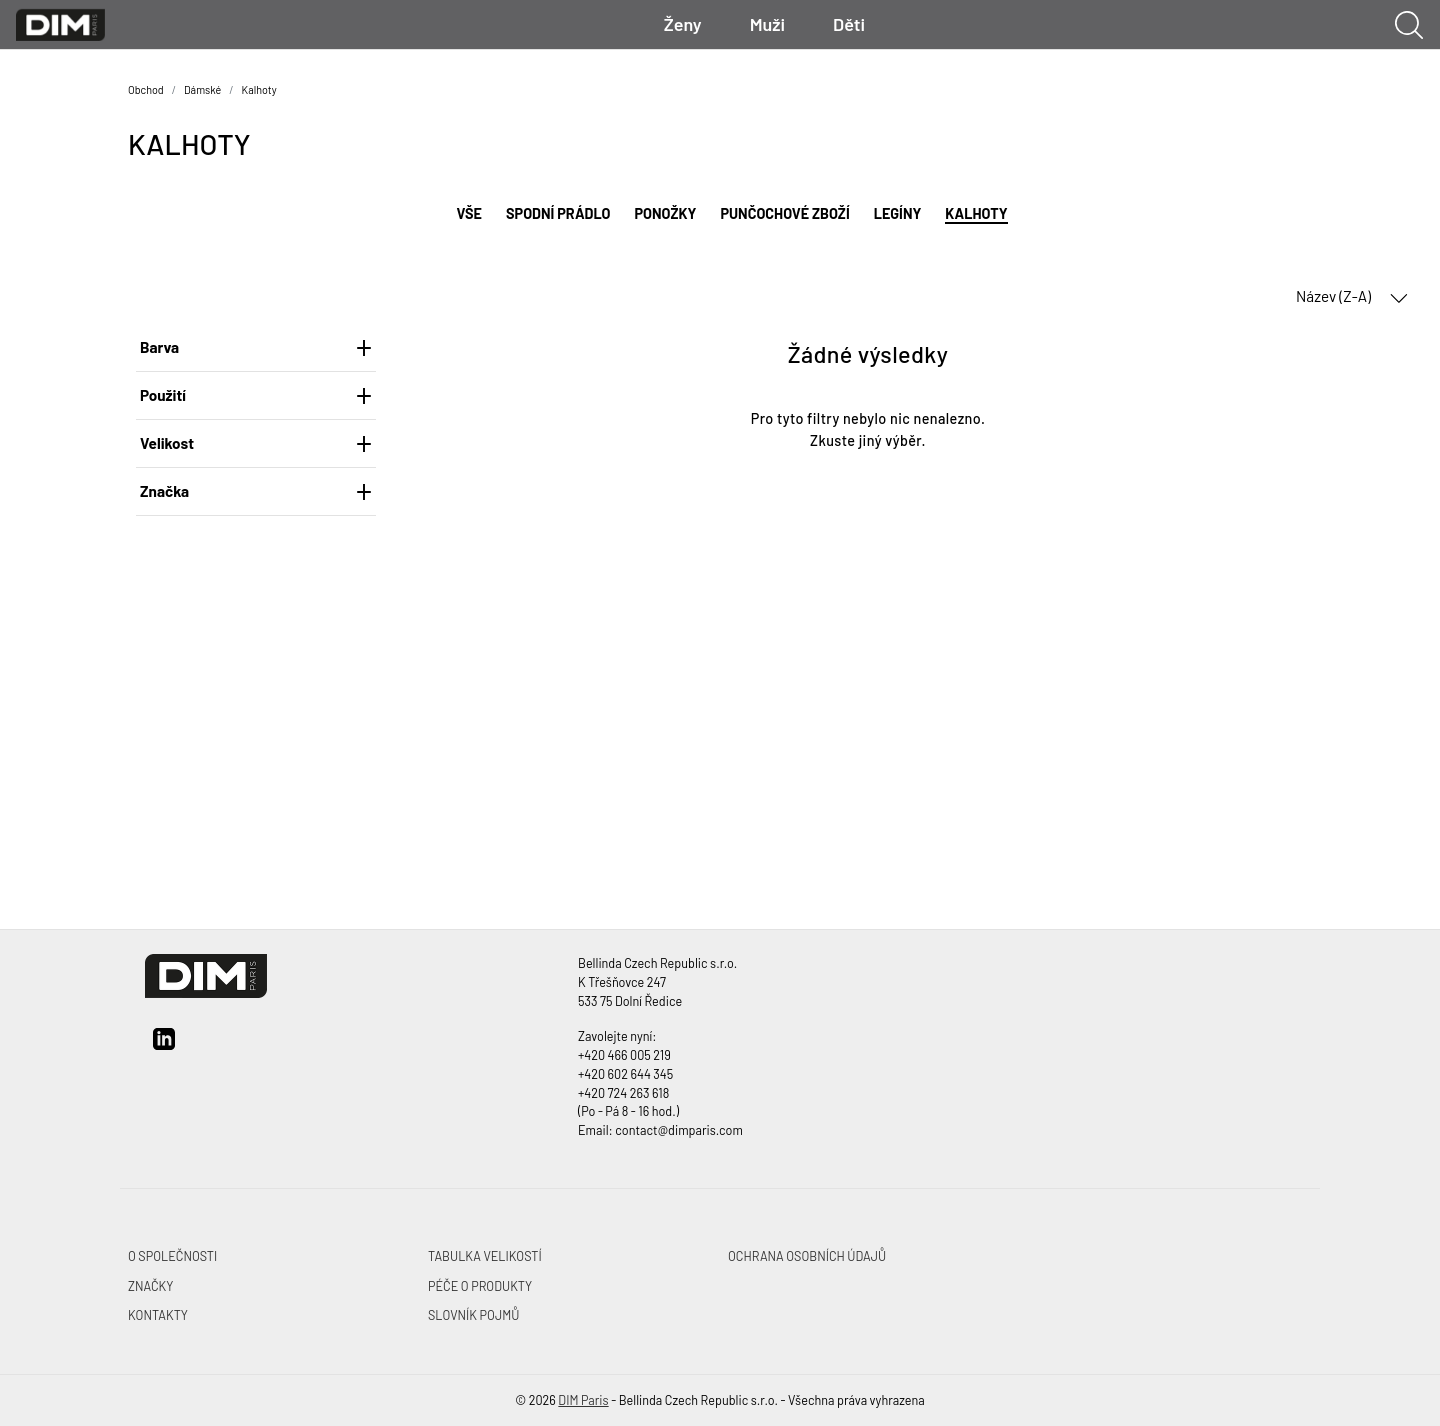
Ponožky (666, 213)
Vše (469, 213)
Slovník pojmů (473, 1315)
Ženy (683, 24)
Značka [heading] (256, 491)
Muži (767, 24)
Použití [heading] (256, 395)
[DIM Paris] (60, 22)
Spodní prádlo (558, 213)
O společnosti (172, 1256)
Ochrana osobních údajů (807, 1256)
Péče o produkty (480, 1286)
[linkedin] (164, 1045)
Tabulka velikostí (485, 1256)
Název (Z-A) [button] (1352, 297)
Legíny (898, 213)
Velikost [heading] (256, 443)
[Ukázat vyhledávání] (1409, 25)
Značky (150, 1286)
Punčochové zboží (784, 213)
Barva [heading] (256, 347)
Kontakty (158, 1315)
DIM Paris (583, 1400)
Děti (849, 24)
